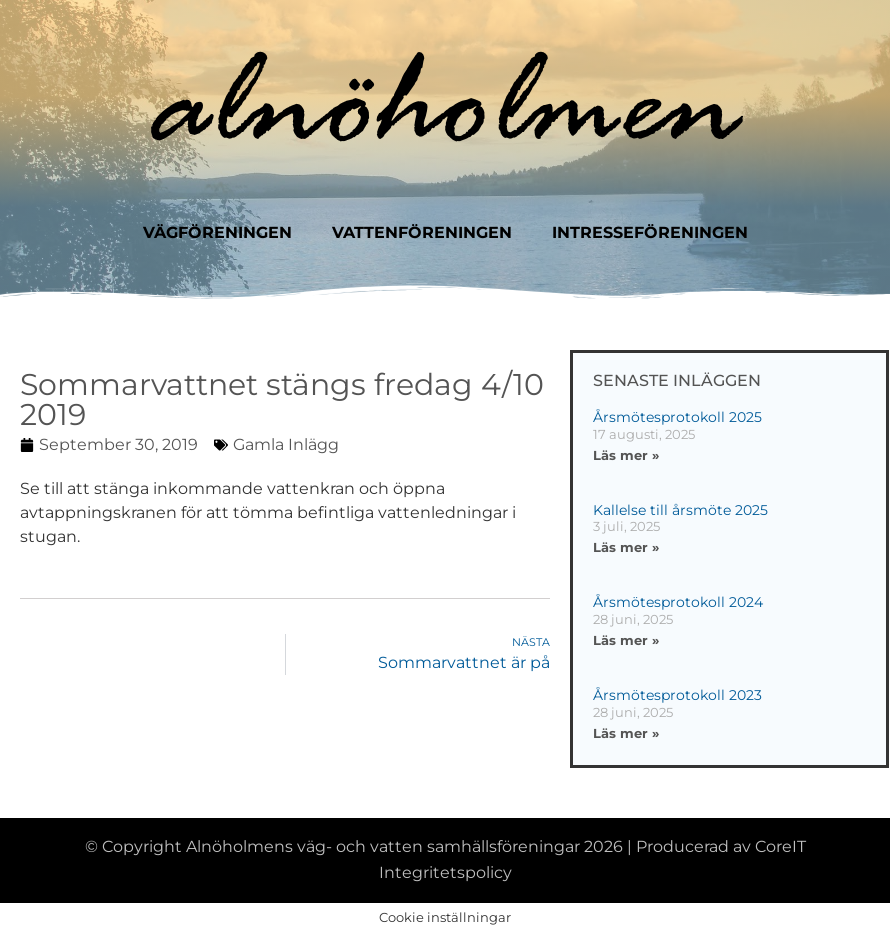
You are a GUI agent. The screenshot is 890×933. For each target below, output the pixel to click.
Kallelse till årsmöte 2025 (680, 510)
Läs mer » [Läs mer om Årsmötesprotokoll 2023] (626, 733)
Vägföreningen (217, 232)
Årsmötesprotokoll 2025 (677, 417)
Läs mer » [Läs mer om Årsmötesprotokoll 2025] (626, 455)
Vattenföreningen (422, 232)
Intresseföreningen (650, 232)
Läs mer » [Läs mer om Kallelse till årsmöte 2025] (626, 547)
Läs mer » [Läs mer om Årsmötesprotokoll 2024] (626, 640)
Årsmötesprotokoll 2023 (677, 695)
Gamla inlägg (286, 444)
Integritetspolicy (445, 872)
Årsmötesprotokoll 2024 (678, 602)
